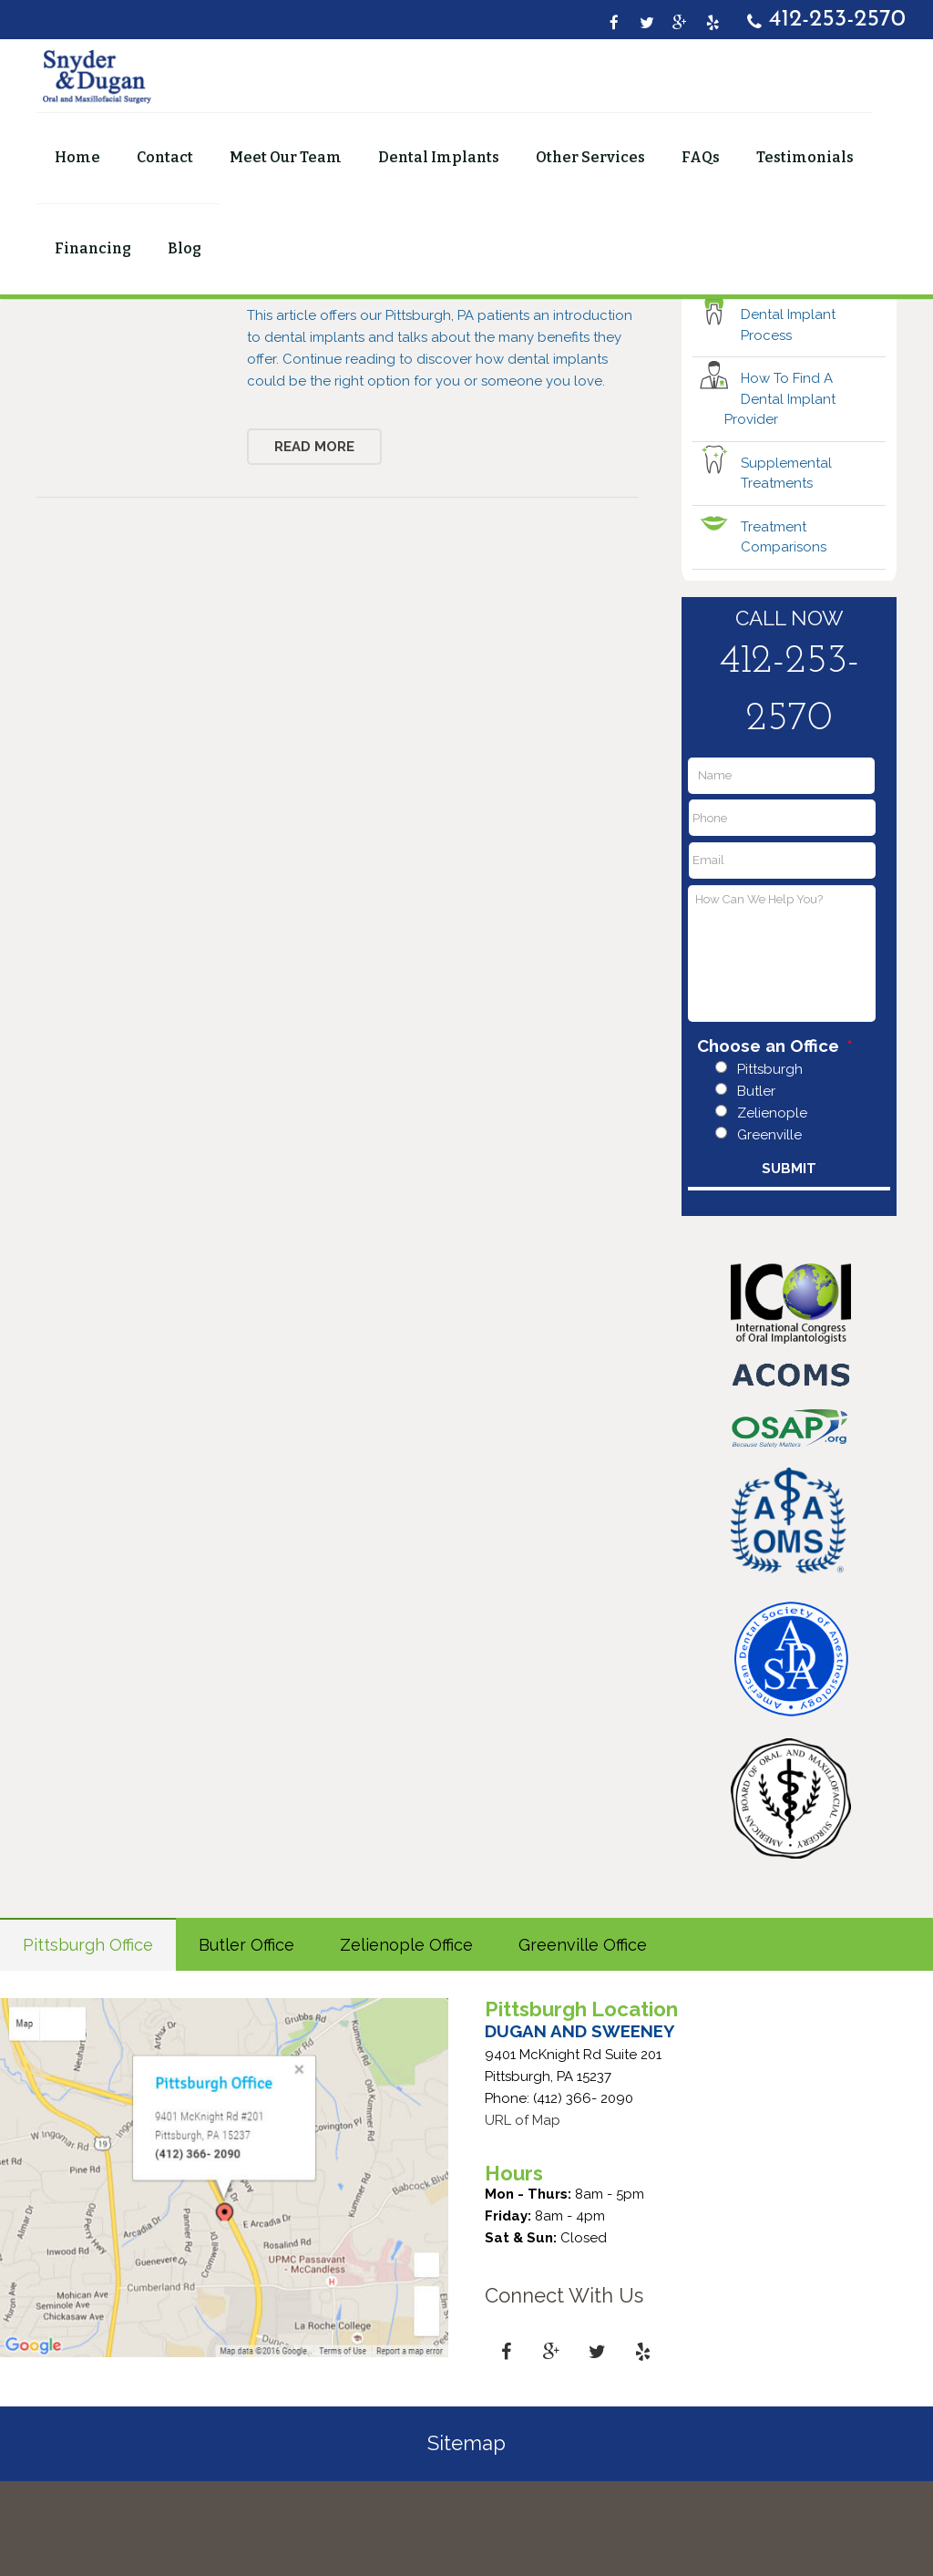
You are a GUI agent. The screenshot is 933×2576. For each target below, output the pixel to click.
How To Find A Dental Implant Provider (780, 493)
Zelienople (772, 1208)
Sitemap (466, 2538)
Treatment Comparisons (783, 631)
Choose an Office (775, 1140)
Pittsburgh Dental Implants (338, 373)
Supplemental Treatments (786, 567)
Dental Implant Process (788, 419)
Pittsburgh (770, 1164)
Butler (756, 1186)
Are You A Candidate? (778, 356)
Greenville (769, 1229)
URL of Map (522, 2214)
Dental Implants (464, 348)
